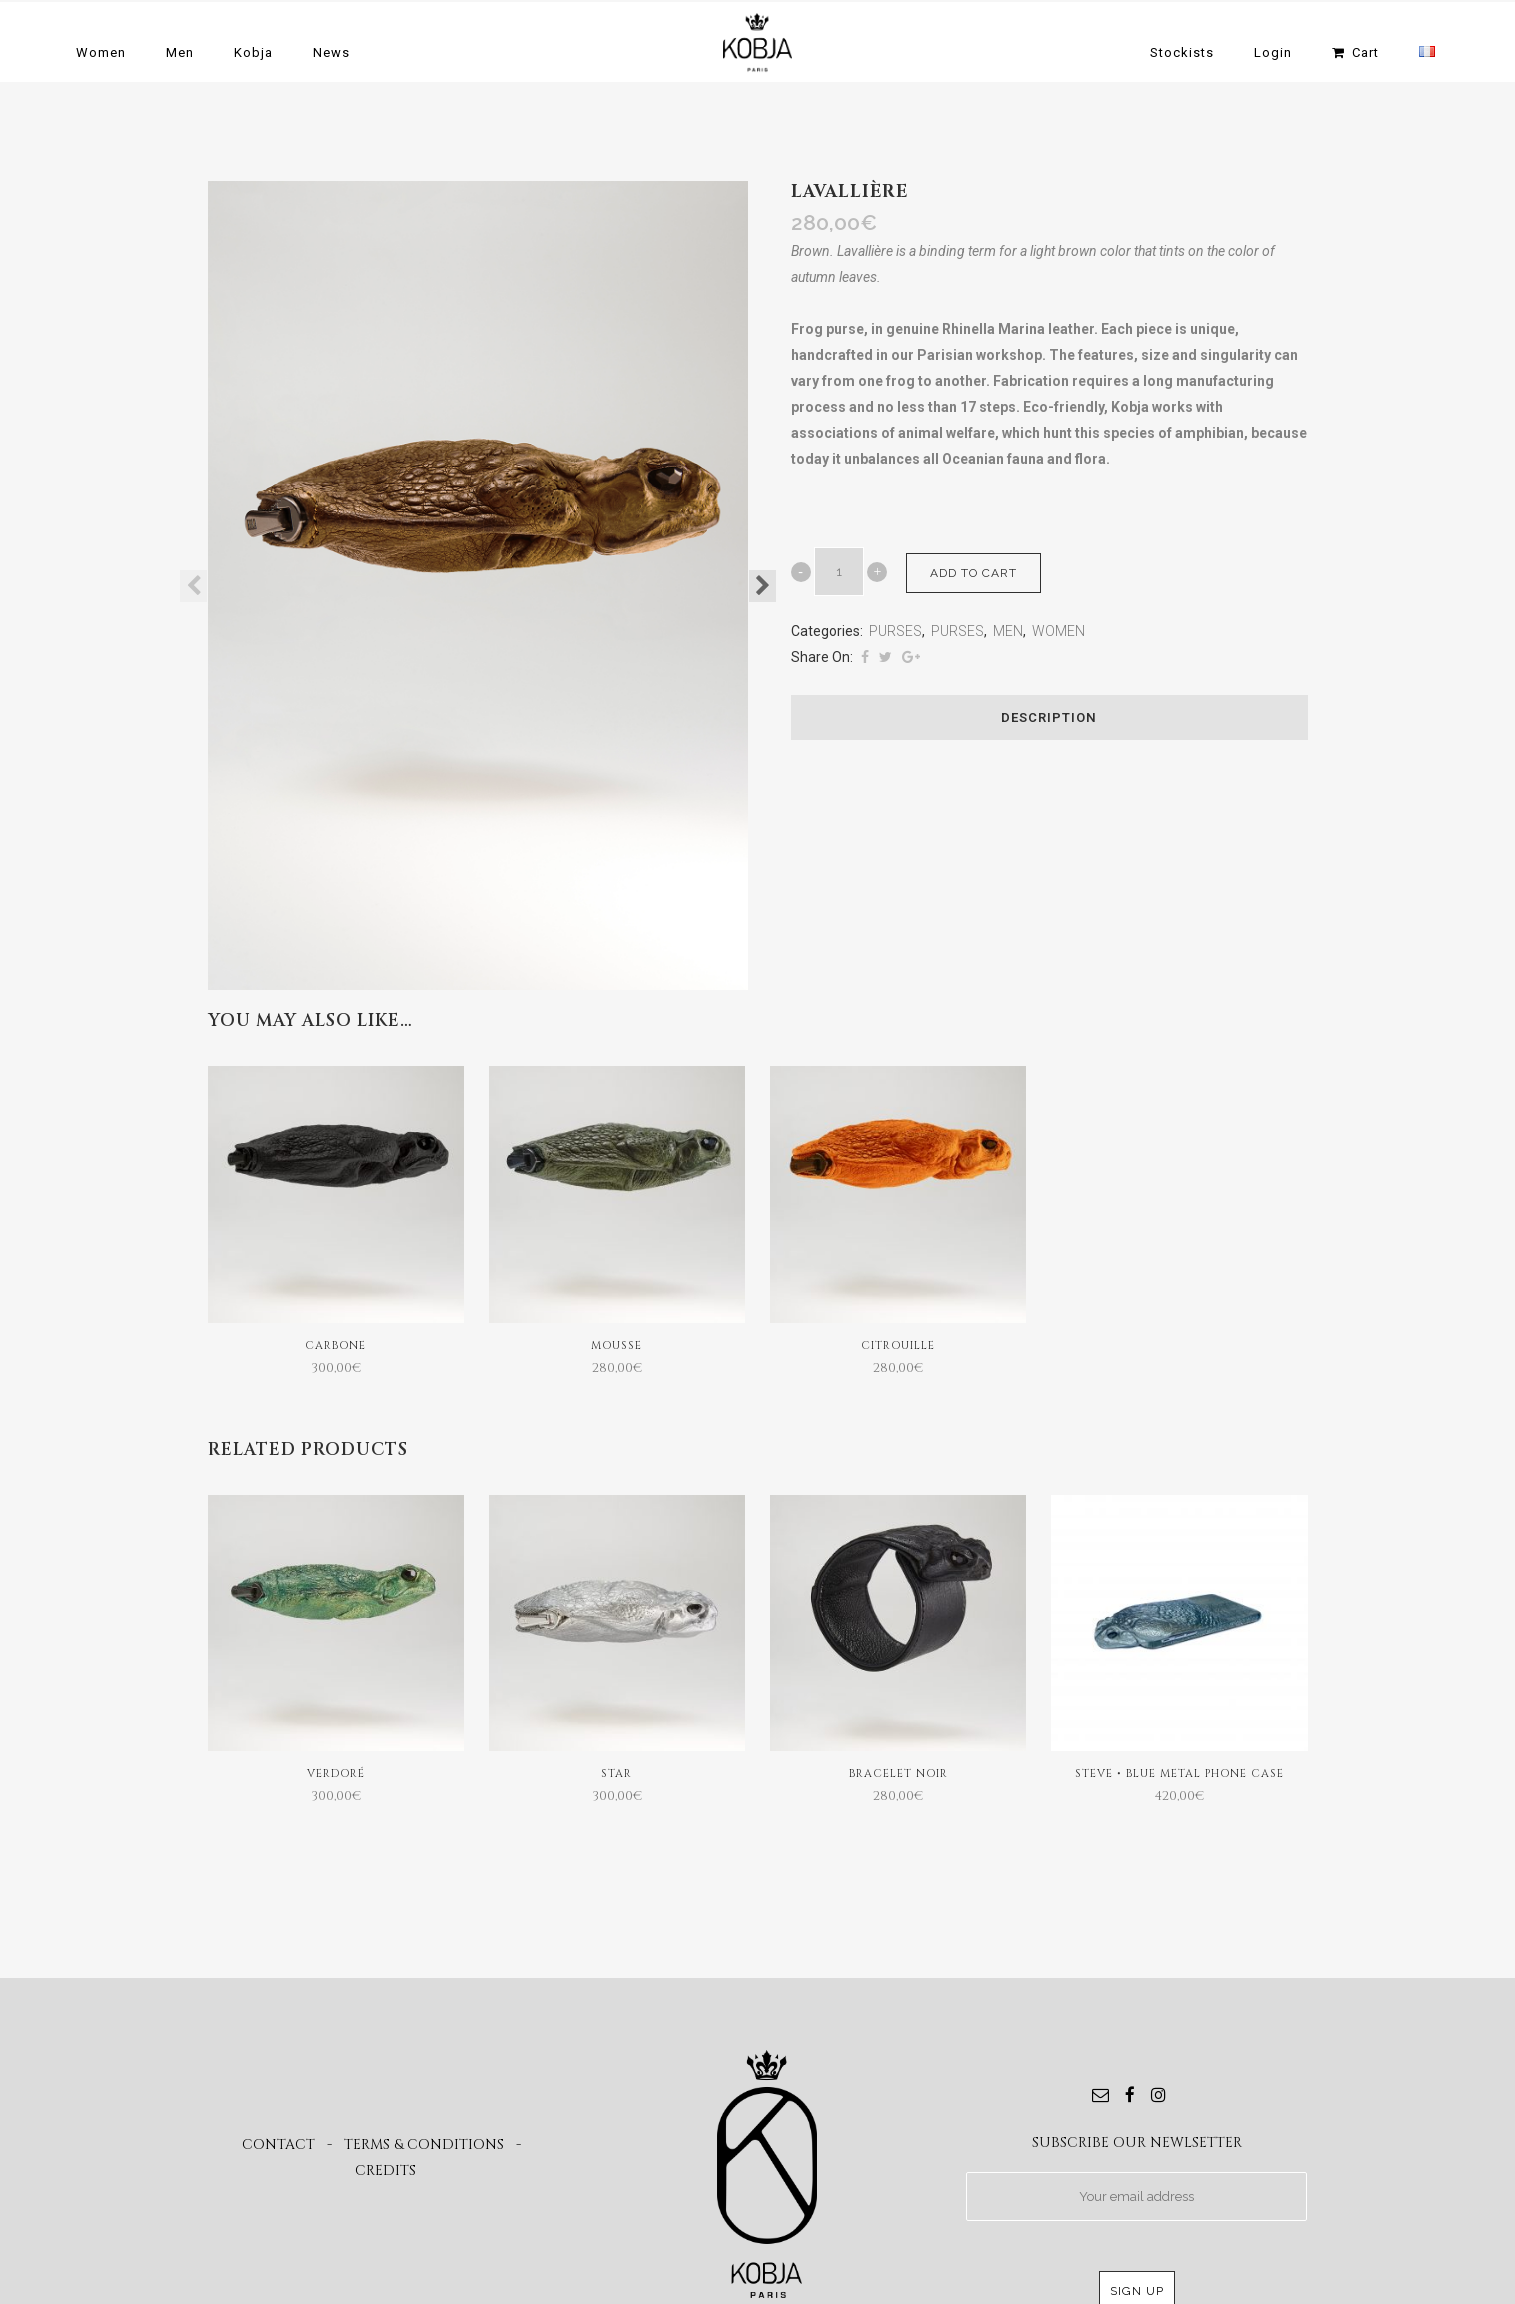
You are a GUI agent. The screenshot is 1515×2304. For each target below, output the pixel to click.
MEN (1008, 631)
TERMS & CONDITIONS (424, 2144)
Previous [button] (193, 586)
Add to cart (973, 573)
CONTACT (278, 2144)
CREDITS (385, 2170)
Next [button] (762, 586)
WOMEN (1058, 631)
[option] (478, 585)
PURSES (895, 631)
